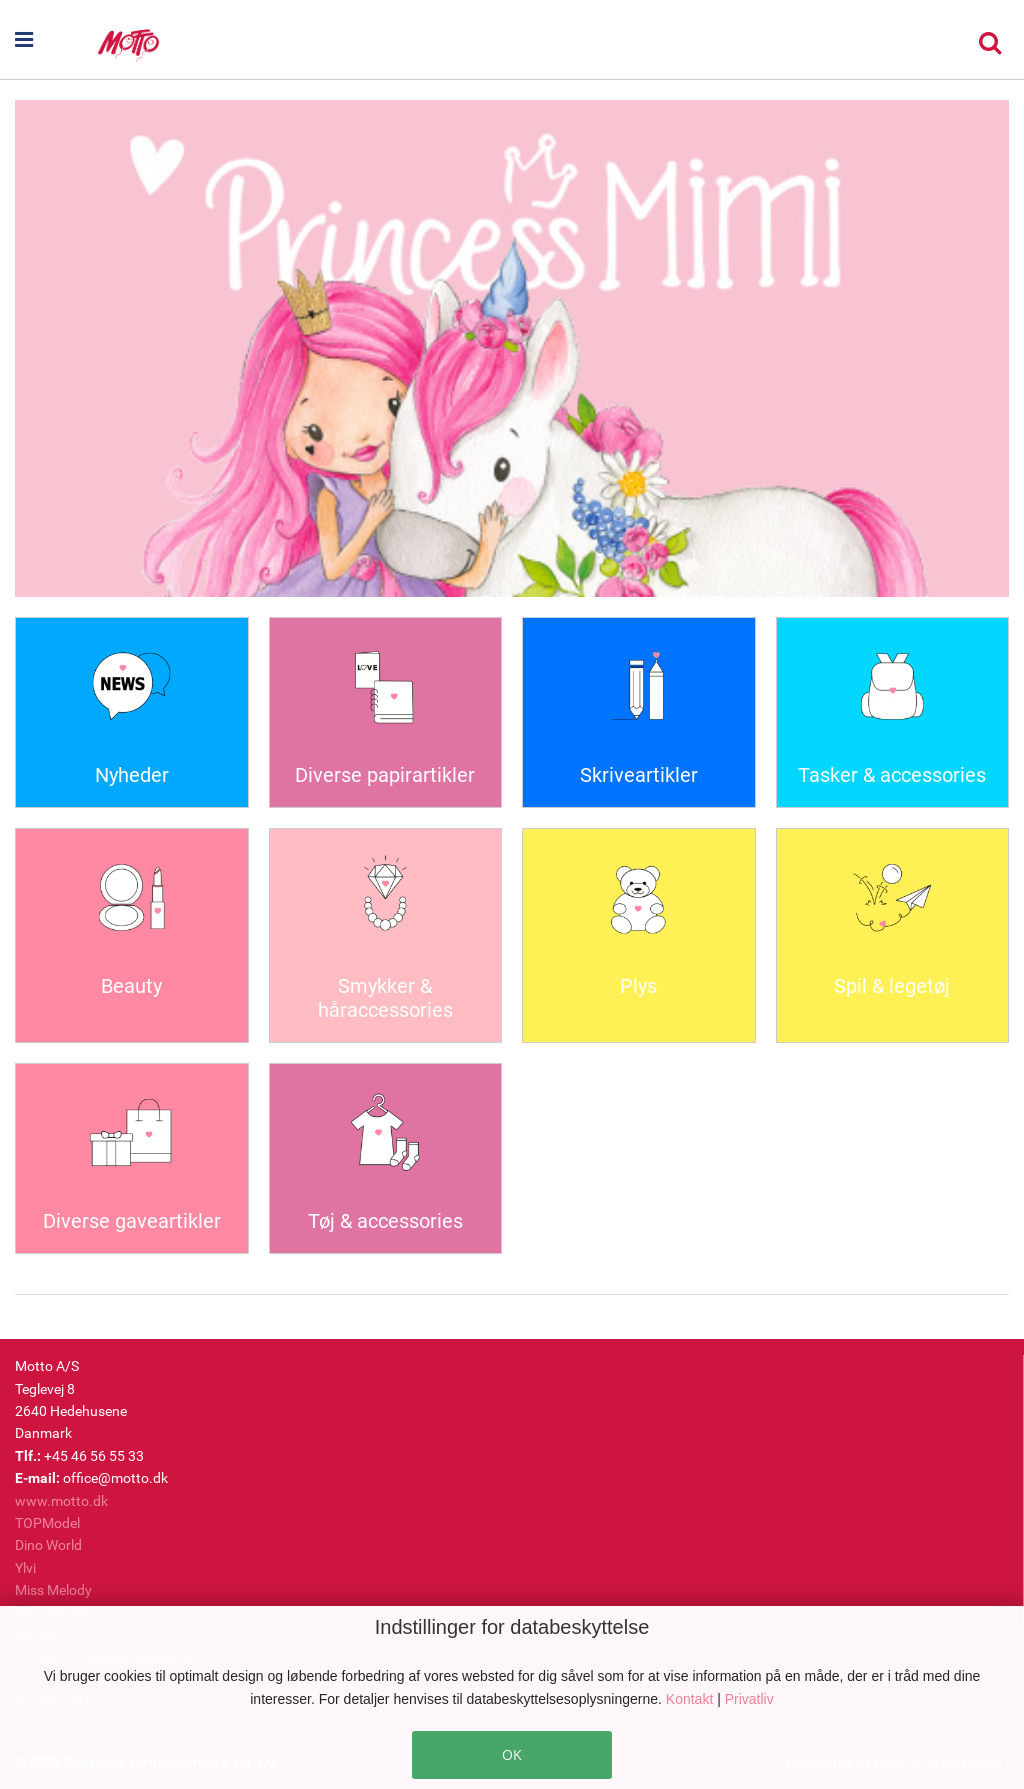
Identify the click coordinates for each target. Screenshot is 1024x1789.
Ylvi (25, 1568)
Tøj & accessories (385, 1221)
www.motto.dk (61, 1501)
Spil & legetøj (892, 986)
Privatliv (749, 1699)
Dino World (48, 1545)
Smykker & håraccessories (385, 998)
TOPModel (47, 1523)
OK (512, 1754)
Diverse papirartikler (385, 775)
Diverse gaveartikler (132, 1221)
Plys (638, 986)
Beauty (131, 986)
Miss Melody (53, 1590)
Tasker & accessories (892, 775)
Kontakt (691, 1699)
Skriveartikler (639, 775)
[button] (55, 40)
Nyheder (132, 775)
